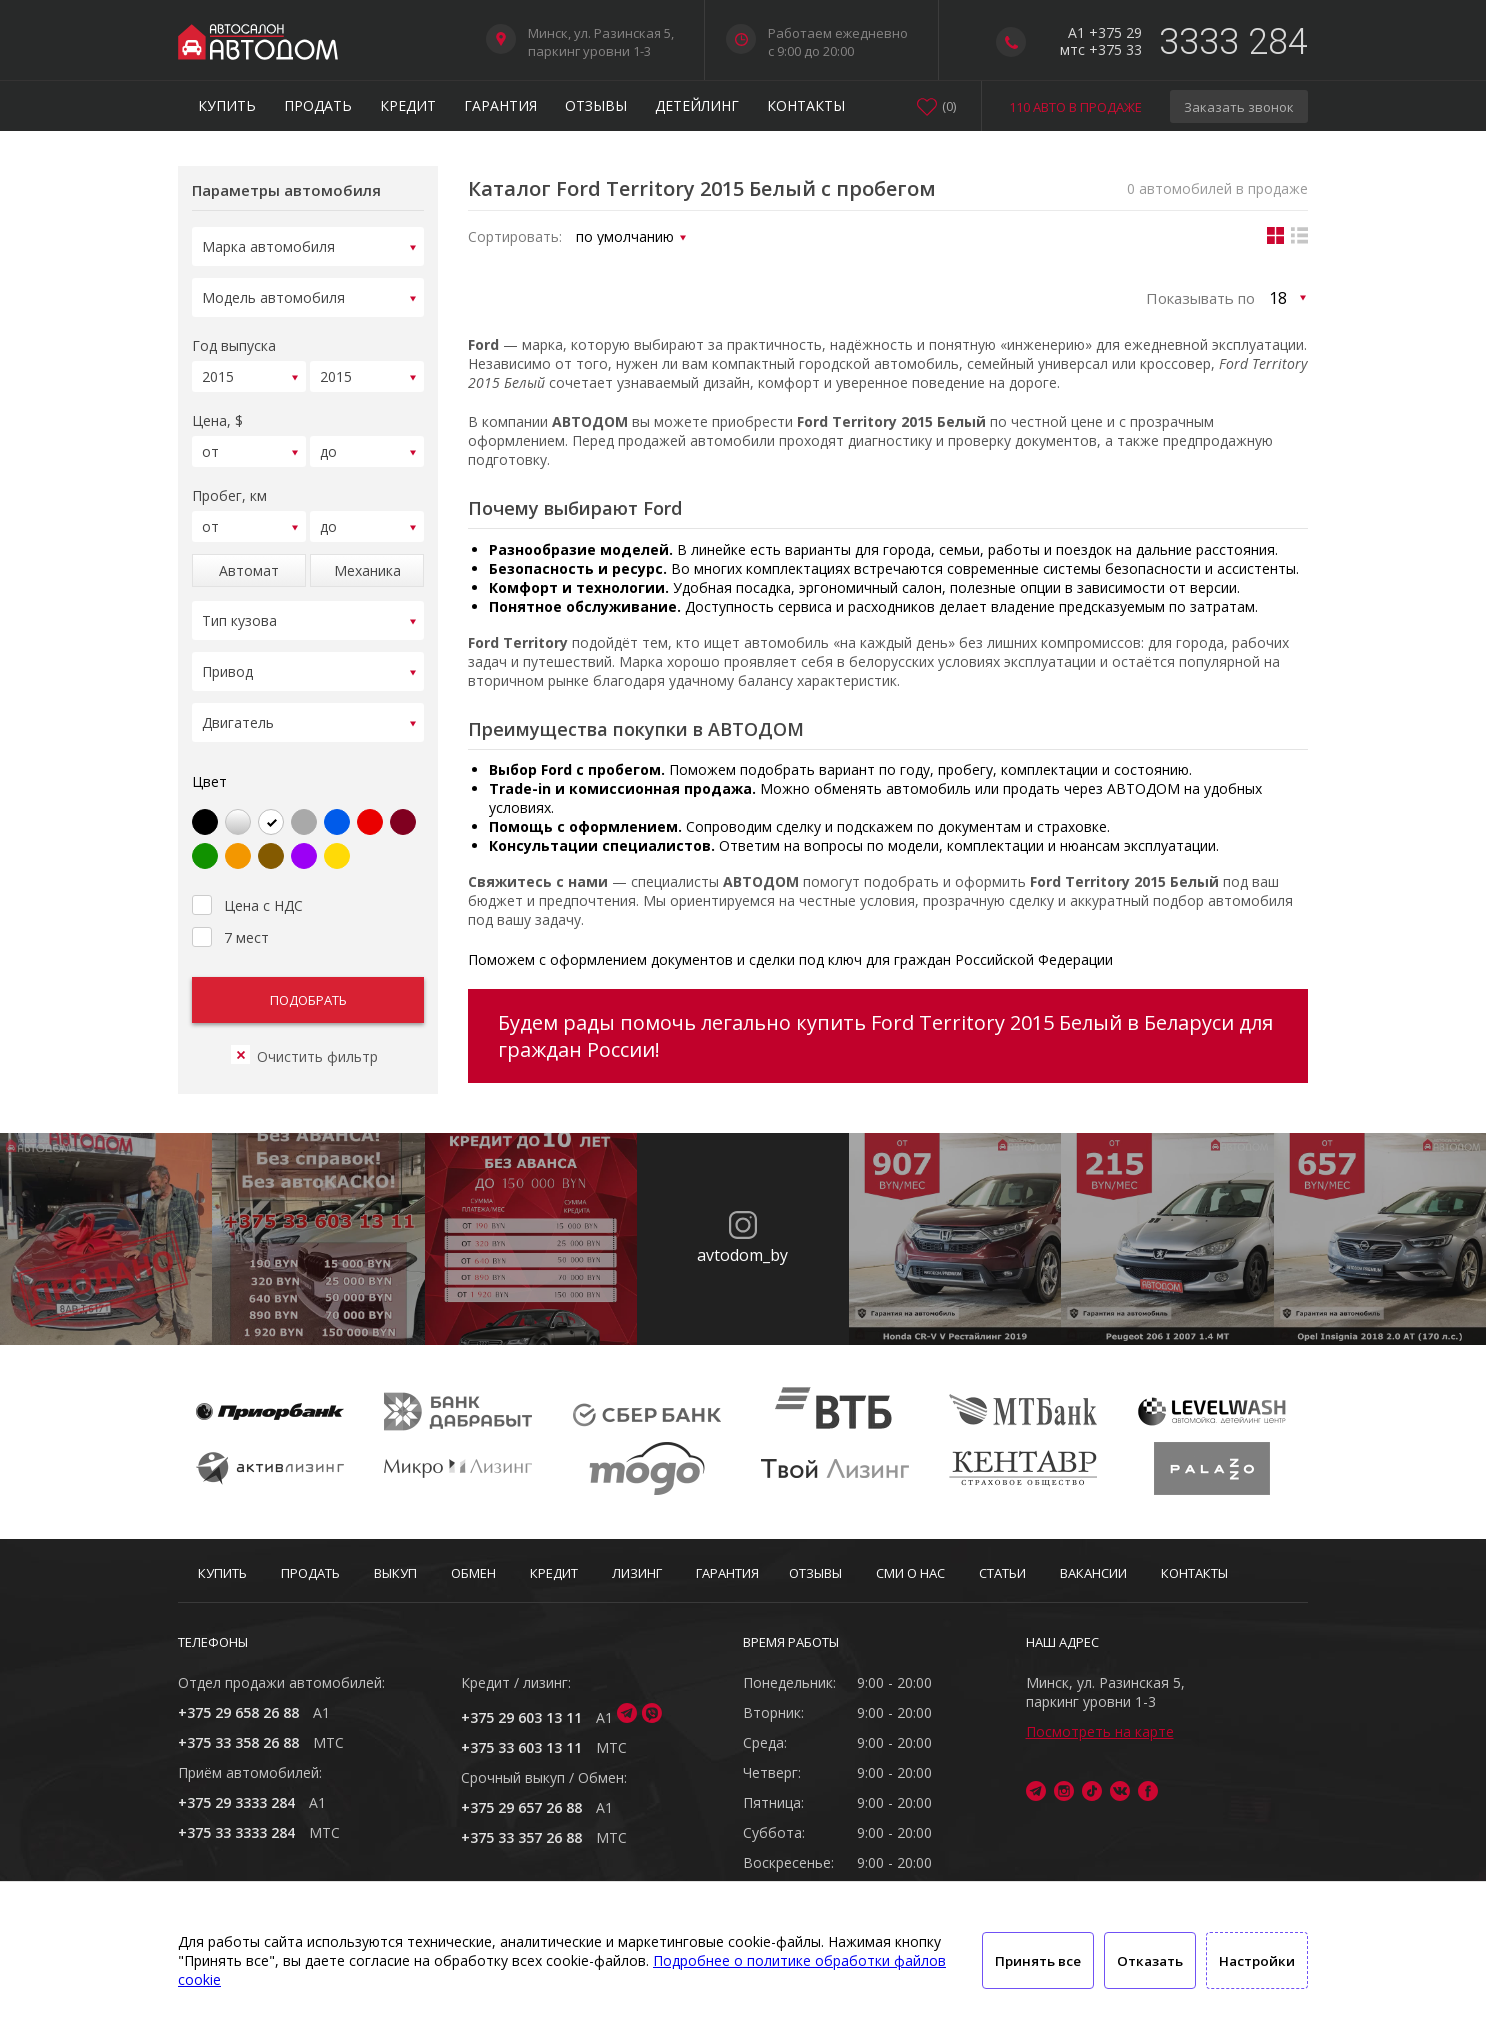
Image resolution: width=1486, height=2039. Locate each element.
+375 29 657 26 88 (521, 1807)
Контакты (806, 105)
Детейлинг (697, 105)
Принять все (1038, 1961)
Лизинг (637, 1573)
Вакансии (1093, 1573)
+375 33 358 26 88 (238, 1742)
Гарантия (500, 105)
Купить (227, 105)
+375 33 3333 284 (236, 1832)
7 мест (230, 911)
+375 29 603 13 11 (521, 1717)
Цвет (209, 757)
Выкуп (395, 1573)
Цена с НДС (247, 879)
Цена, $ (217, 411)
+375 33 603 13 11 (521, 1747)
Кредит (408, 105)
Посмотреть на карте (1100, 1731)
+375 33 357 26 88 (521, 1837)
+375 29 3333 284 (236, 1802)
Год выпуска (234, 339)
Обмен (473, 1573)
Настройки (1257, 1961)
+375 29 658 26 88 (238, 1712)
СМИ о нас (910, 1573)
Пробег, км (229, 483)
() (949, 106)
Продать (318, 105)
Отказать (1150, 1961)
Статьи (1002, 1573)
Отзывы (596, 105)
